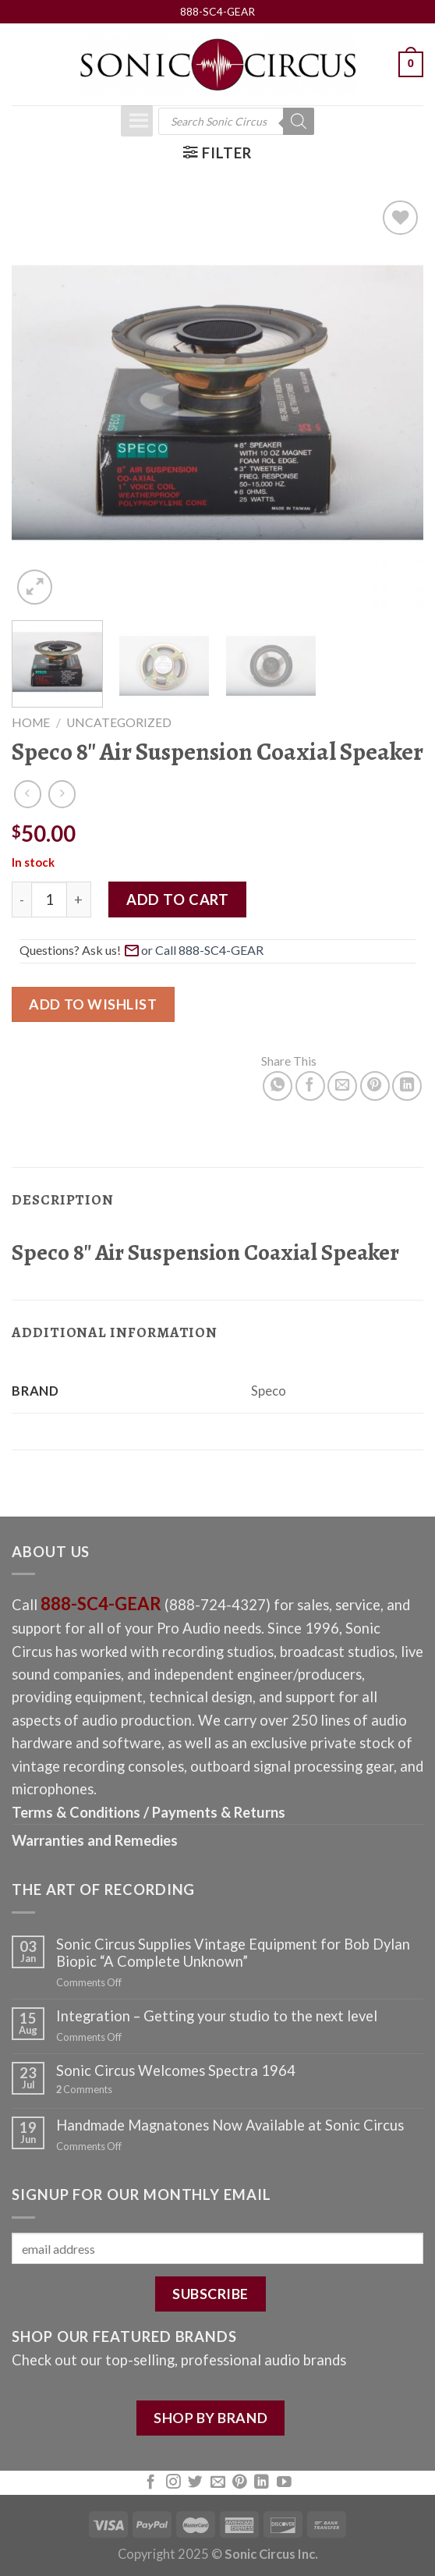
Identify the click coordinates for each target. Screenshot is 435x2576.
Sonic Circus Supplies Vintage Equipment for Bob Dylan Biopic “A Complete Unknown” (233, 1953)
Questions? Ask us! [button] (143, 949)
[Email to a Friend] (342, 1086)
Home (31, 722)
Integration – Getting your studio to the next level (216, 2015)
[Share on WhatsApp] (277, 1086)
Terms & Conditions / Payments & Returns (148, 1812)
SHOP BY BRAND (210, 2417)
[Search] (298, 121)
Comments (84, 2089)
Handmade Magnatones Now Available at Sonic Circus (230, 2125)
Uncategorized (119, 722)
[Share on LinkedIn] (407, 1086)
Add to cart (177, 899)
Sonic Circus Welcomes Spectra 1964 (175, 2070)
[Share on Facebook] (310, 1086)
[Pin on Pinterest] (375, 1086)
